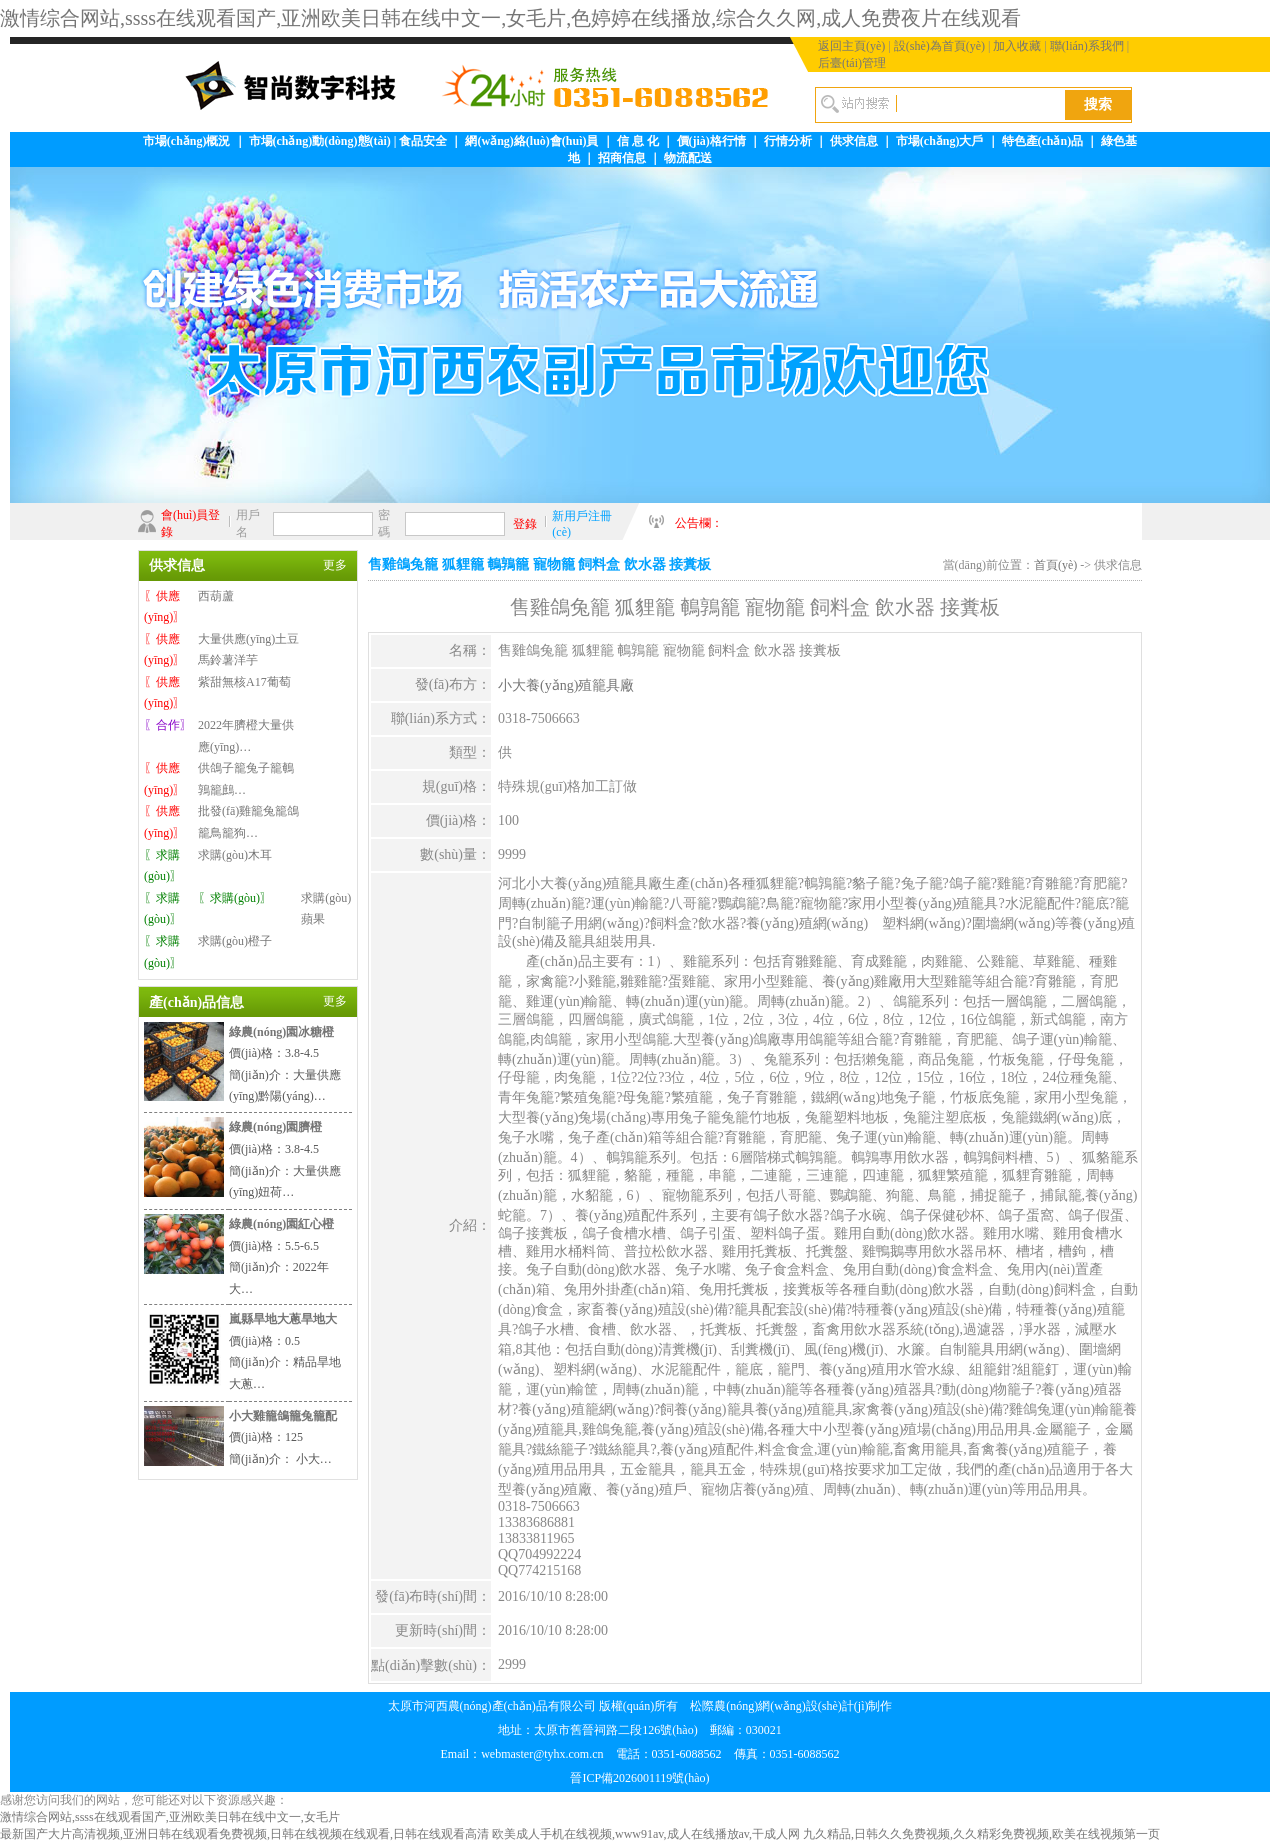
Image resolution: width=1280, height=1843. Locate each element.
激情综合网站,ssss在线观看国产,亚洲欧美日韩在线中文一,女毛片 (170, 1817)
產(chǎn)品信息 (196, 1002)
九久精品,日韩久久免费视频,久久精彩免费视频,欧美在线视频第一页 (981, 1834)
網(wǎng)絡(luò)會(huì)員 (531, 141)
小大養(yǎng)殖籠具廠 (566, 685)
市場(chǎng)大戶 (940, 141)
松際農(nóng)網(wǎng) (748, 1706)
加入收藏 (1017, 46)
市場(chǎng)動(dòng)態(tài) (320, 141)
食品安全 (423, 141)
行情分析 (788, 141)
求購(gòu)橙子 (235, 941)
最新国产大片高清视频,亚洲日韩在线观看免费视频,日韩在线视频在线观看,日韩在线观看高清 (244, 1834)
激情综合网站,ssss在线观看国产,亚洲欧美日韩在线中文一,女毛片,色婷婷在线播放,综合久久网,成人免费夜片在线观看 (510, 18)
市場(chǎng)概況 (187, 141)
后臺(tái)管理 (852, 63)
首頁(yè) (1055, 565)
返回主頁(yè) (851, 46)
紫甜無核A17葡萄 (244, 682)
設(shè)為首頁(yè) (939, 46)
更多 (335, 565)
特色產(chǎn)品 (1043, 141)
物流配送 (688, 158)
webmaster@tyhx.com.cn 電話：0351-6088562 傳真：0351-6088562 (660, 1754)
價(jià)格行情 (711, 141)
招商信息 (622, 158)
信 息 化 (638, 141)
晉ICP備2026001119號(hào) (639, 1778)
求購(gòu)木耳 (235, 855)
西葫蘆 (216, 596)
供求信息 (854, 141)
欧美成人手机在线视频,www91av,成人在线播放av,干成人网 (646, 1834)
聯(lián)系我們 (1087, 46)
